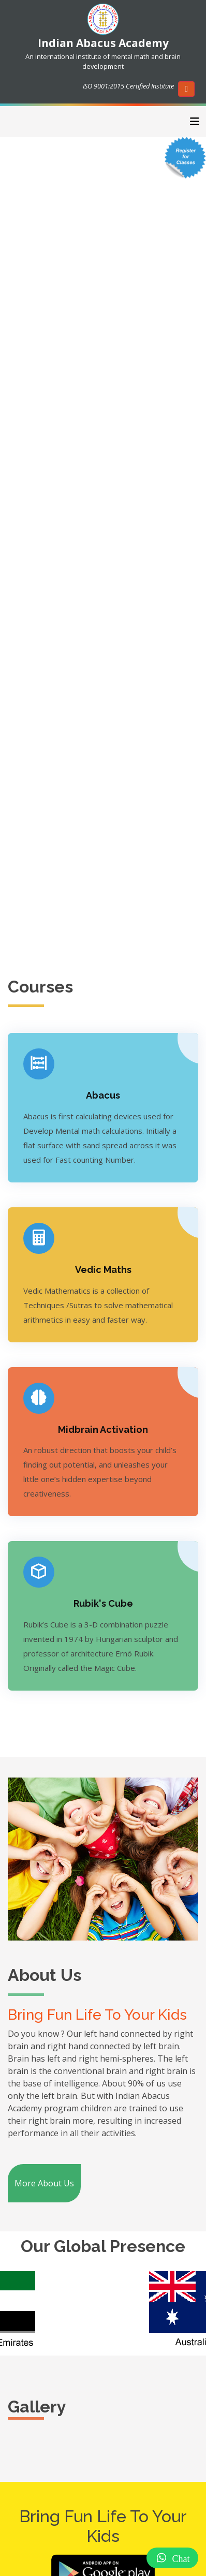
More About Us (44, 2183)
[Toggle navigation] (194, 121)
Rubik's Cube (103, 1603)
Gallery (37, 2406)
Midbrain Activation (103, 1429)
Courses (40, 986)
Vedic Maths (103, 1269)
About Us (44, 1975)
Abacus (103, 1095)
